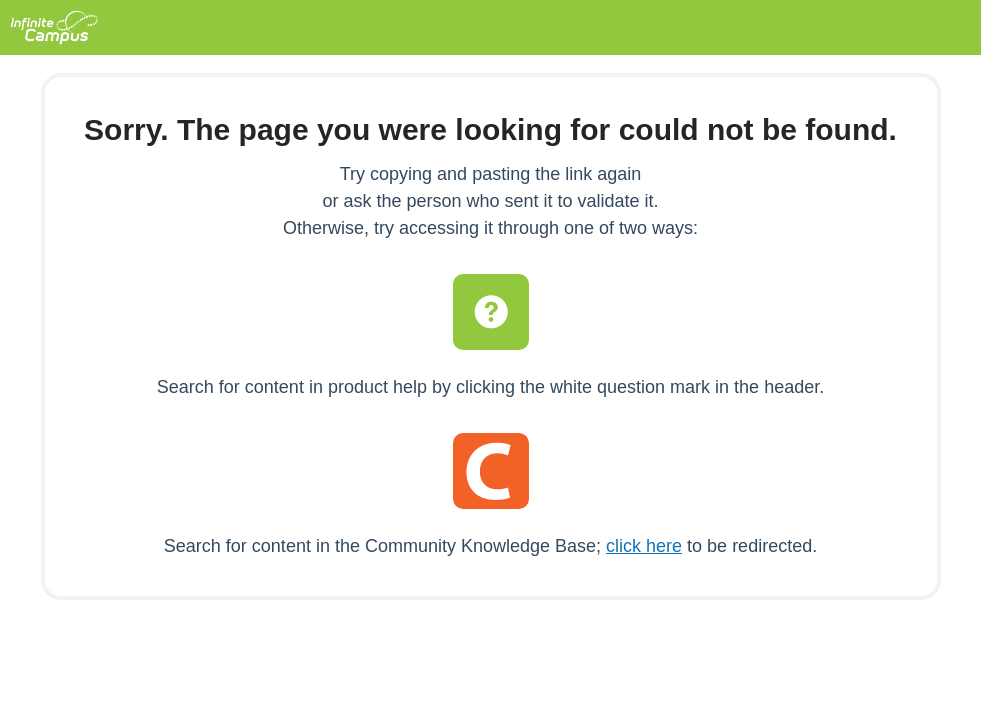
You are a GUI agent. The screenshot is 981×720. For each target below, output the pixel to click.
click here (644, 546)
